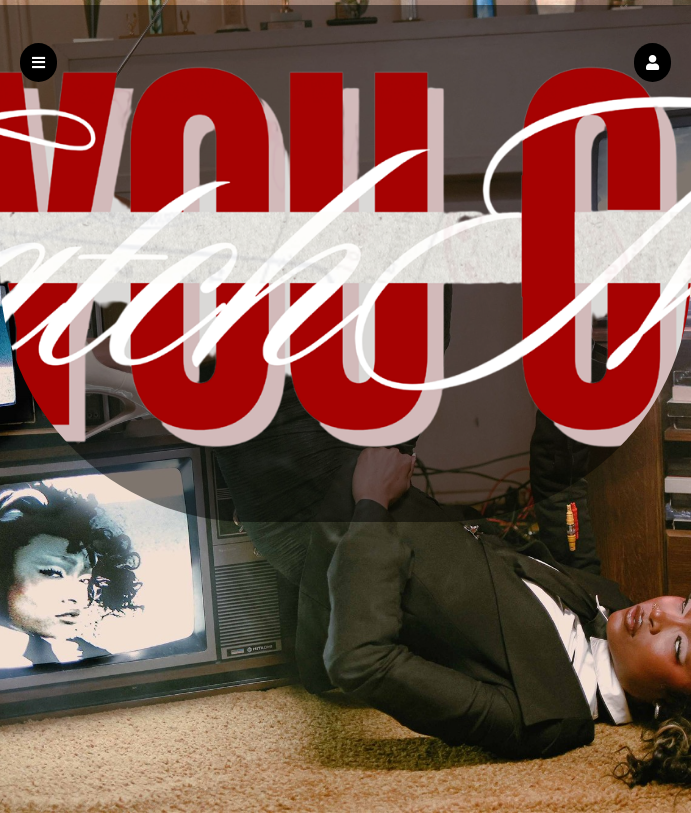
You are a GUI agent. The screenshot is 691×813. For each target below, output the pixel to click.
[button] (652, 62)
